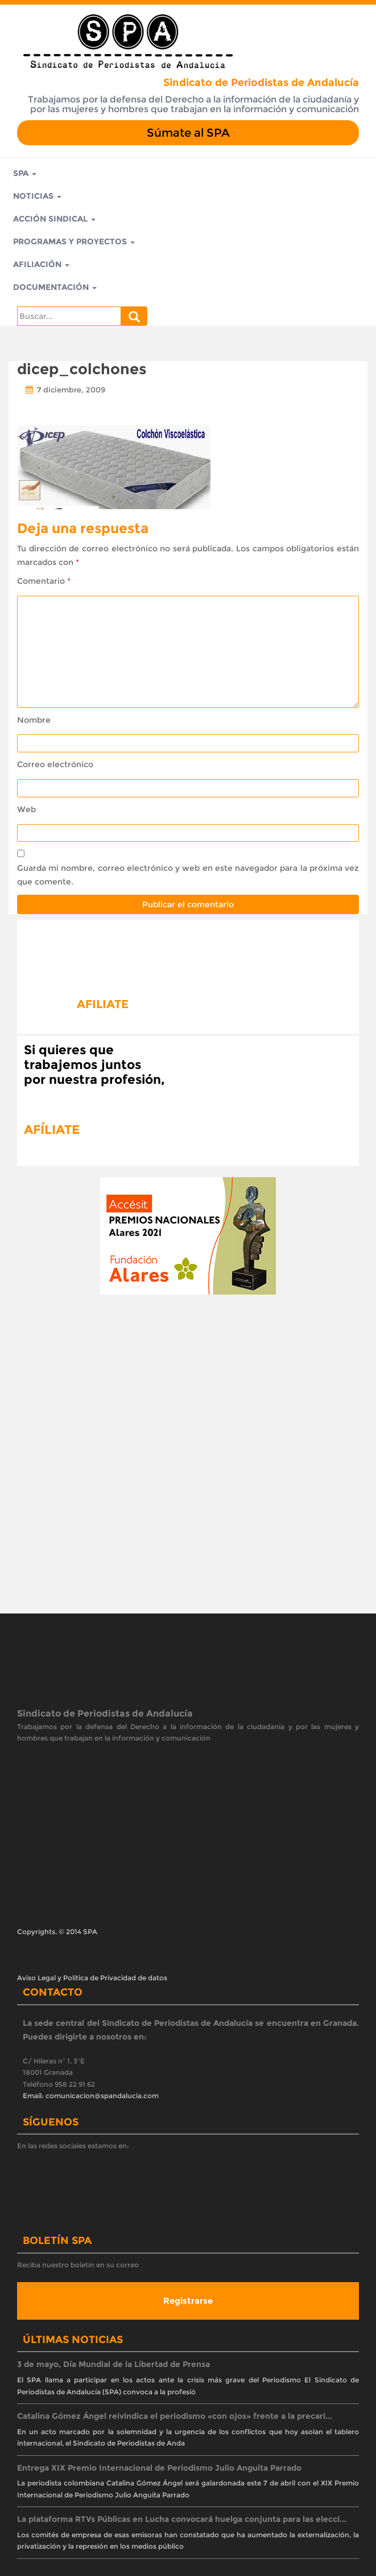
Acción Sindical (54, 219)
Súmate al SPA (188, 133)
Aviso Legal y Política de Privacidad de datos (92, 1977)
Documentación (55, 287)
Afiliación (41, 264)
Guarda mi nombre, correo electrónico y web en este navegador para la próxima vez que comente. (188, 875)
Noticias (37, 196)
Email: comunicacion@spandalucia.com (91, 2095)
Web (26, 809)
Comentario (44, 581)
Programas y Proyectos (74, 241)
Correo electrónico (55, 764)
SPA (24, 173)
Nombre (34, 720)
